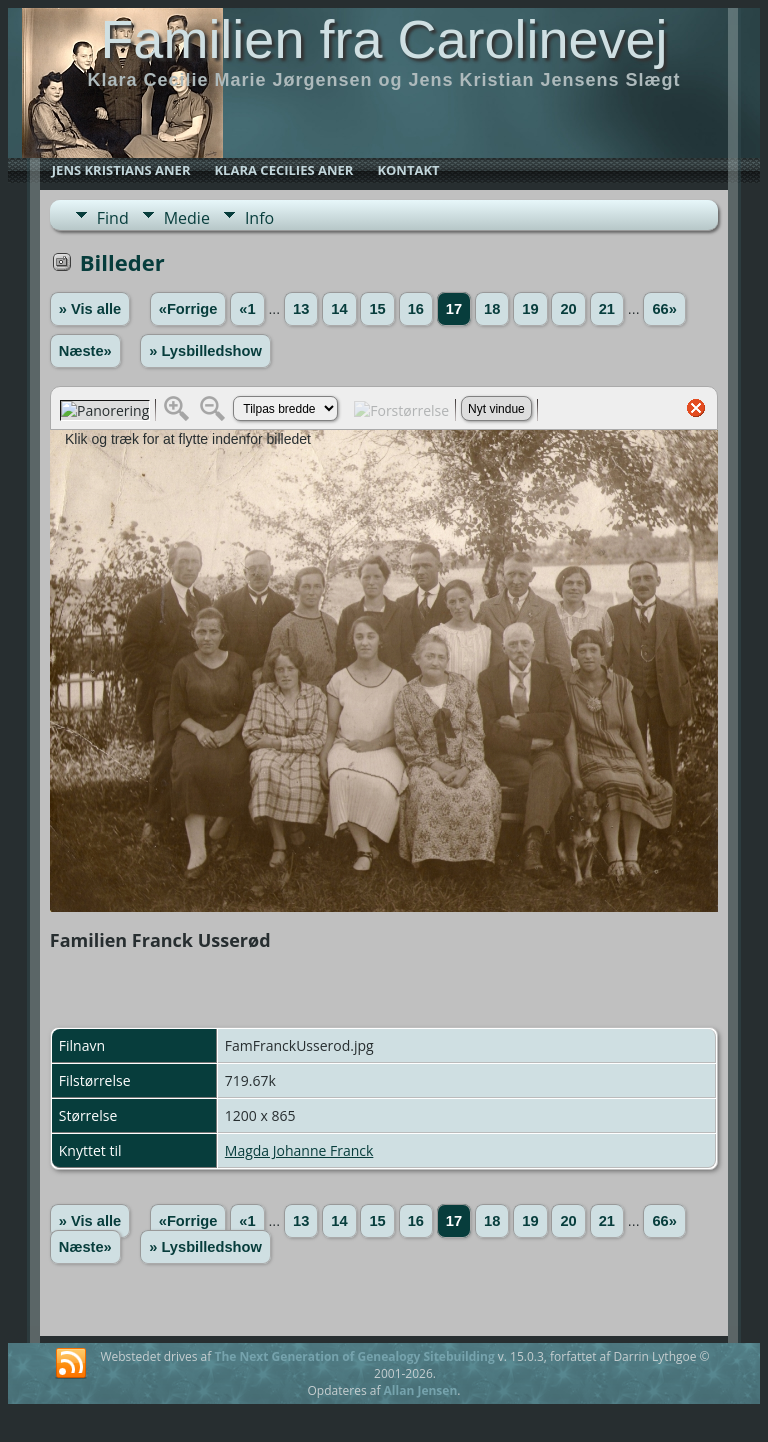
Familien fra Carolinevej (383, 39)
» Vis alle (90, 309)
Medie (187, 218)
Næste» (85, 351)
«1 (247, 309)
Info (259, 218)
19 (530, 309)
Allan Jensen (421, 1390)
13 (301, 309)
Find (113, 218)
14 (339, 309)
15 (377, 309)
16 (416, 309)
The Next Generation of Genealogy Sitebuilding (354, 1356)
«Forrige (188, 309)
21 (607, 309)
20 (568, 309)
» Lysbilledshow (205, 351)
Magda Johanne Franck (299, 1150)
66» (664, 309)
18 (492, 309)
